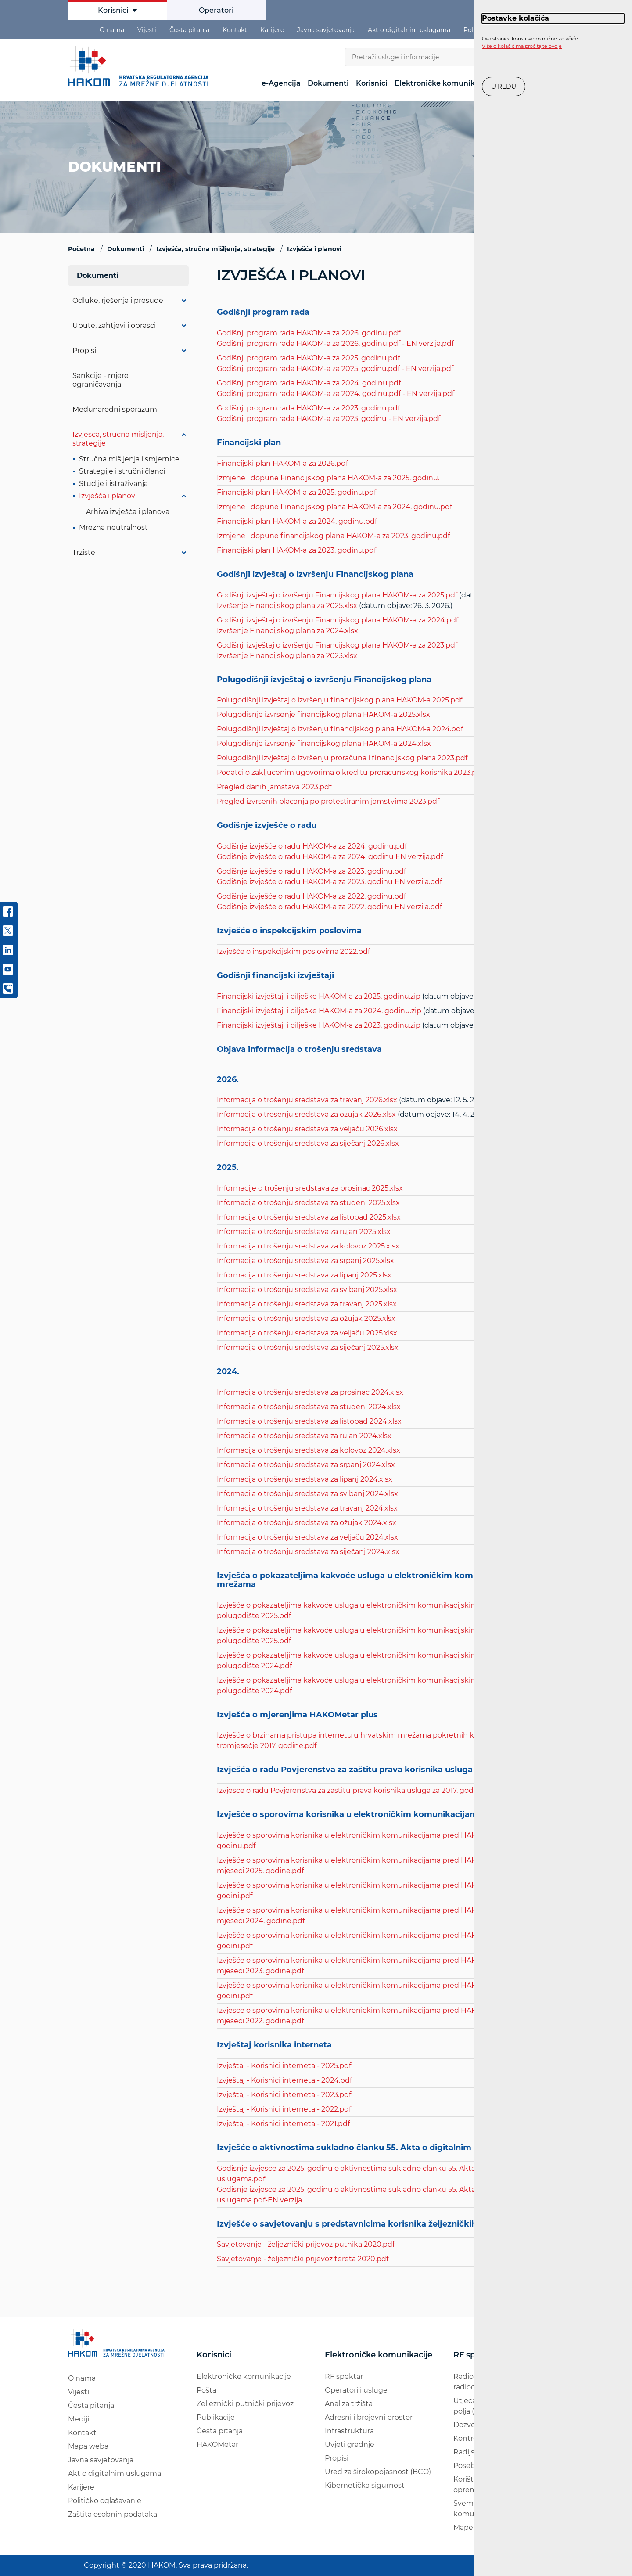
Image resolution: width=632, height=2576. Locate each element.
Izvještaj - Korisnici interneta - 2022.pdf (284, 2109)
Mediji (78, 2419)
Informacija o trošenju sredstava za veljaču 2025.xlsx (307, 1333)
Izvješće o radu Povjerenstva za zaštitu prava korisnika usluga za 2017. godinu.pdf (357, 1790)
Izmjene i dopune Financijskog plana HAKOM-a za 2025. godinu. (328, 478)
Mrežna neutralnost (113, 527)
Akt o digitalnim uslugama (409, 30)
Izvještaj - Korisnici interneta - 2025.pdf (284, 2066)
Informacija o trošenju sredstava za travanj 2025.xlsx (307, 1304)
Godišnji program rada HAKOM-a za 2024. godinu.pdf (309, 383)
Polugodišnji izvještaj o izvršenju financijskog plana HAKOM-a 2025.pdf (339, 700)
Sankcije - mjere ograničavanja (100, 380)
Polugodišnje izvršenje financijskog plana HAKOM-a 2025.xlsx (323, 714)
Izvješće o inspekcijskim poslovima (289, 931)
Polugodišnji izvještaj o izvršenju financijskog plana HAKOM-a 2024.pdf (340, 729)
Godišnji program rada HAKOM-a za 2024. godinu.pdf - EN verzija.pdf (335, 393)
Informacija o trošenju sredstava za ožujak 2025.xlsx (306, 1318)
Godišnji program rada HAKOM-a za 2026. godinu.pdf (308, 333)
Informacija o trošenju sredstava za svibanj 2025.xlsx (307, 1289)
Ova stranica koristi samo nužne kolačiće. (530, 43)
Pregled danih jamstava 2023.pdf (274, 787)
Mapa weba (88, 2446)
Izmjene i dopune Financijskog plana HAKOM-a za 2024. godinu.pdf (334, 507)
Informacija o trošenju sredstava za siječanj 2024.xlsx (308, 1551)
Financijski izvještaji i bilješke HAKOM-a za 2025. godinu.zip (318, 996)
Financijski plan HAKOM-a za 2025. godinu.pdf (296, 492)
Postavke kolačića (515, 18)
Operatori (216, 10)
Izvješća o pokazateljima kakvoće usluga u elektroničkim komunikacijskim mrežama (371, 1580)
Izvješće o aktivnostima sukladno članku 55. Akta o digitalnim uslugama (365, 2148)
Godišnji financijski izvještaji (275, 975)
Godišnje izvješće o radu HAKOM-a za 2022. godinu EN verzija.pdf (329, 907)
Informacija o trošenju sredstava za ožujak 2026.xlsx (306, 1114)
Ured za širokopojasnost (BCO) (378, 2472)
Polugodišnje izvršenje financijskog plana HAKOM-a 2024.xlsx (324, 743)
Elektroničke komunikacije (443, 83)
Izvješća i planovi (108, 496)
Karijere (272, 30)
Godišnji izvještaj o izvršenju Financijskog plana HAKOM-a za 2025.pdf (337, 595)
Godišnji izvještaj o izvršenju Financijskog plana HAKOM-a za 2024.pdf (337, 620)
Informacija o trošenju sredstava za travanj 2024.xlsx (307, 1508)
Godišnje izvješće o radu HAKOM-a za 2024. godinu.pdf (312, 846)
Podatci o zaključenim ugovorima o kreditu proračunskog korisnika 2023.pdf (350, 772)
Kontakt (235, 30)
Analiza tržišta (349, 2404)
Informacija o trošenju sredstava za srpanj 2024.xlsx (306, 1465)
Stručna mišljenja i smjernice (129, 459)
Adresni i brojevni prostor (369, 2417)
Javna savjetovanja (326, 30)
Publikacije (216, 2417)
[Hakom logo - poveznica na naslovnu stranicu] (140, 66)
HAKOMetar (217, 2444)
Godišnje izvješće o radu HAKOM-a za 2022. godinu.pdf (311, 896)
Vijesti (146, 30)
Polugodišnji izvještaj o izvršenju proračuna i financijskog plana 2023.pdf (342, 758)
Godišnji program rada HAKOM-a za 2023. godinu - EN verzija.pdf (328, 418)
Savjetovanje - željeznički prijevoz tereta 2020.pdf (302, 2259)
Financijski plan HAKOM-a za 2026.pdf (282, 463)
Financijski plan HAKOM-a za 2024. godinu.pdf (297, 521)
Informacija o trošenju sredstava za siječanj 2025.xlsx (308, 1347)
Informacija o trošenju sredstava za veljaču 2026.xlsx (307, 1129)
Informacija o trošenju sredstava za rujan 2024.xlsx (304, 1436)
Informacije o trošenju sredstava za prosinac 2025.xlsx (310, 1188)
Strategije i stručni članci (122, 471)
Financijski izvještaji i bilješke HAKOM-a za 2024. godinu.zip (319, 1011)
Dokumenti (328, 83)
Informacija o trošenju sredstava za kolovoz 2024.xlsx (308, 1450)
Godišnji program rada (263, 312)
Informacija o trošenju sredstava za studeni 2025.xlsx (308, 1202)
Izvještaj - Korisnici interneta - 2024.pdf (284, 2080)
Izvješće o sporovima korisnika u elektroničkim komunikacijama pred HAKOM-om (386, 1814)
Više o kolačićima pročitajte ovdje (522, 46)
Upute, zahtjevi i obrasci (114, 325)
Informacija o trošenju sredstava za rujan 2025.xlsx (304, 1231)
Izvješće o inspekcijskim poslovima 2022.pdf (293, 951)
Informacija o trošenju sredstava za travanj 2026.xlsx (307, 1100)
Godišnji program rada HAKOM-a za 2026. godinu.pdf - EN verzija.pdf (335, 343)
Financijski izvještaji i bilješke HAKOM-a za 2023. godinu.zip (318, 1025)
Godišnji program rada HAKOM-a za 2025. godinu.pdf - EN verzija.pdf (335, 368)
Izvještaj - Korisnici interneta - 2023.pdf (284, 2094)
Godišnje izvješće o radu (266, 825)
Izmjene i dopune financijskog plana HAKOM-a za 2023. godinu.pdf (333, 536)
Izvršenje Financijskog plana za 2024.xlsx (287, 630)
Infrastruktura (349, 2431)
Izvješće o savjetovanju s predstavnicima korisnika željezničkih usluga (361, 2224)
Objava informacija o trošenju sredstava (299, 1049)
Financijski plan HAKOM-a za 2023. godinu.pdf (296, 550)
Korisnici (117, 10)
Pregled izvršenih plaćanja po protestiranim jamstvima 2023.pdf (328, 801)
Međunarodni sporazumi (115, 409)
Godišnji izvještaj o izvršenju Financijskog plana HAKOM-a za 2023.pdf (337, 645)
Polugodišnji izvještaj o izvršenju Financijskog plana (325, 680)
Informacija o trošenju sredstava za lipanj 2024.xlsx (304, 1479)
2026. (228, 1080)
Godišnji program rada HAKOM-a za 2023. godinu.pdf (308, 408)
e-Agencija (281, 83)
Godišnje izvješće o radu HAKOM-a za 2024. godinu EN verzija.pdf (330, 857)
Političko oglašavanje (104, 2501)
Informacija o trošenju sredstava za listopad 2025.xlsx (309, 1217)
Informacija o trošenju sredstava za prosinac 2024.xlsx (310, 1392)
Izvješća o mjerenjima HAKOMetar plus (297, 1715)
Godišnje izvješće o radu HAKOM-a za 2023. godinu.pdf (311, 871)
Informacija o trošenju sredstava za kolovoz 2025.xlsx (308, 1246)
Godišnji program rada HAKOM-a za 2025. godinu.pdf (308, 358)
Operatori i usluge (356, 2390)
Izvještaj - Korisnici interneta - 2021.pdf (283, 2123)
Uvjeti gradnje (349, 2444)
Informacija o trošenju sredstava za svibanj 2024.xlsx (307, 1493)
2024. (228, 1371)
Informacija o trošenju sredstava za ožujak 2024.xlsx (306, 1522)
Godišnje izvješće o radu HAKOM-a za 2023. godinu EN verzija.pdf (329, 882)
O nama (112, 30)
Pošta (206, 2390)
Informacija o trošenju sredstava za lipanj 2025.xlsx (304, 1275)
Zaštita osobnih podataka (112, 2514)
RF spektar (344, 2376)
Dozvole (467, 2425)
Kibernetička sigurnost (365, 2485)
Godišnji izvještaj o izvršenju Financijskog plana (316, 574)
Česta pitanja (189, 30)
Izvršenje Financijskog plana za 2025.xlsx (287, 605)
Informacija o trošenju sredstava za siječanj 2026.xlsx (308, 1143)
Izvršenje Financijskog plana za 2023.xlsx (287, 655)
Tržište (83, 552)
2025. (228, 1167)
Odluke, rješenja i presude (117, 300)
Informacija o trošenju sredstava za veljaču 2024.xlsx (307, 1537)
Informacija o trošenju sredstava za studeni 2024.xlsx (309, 1407)
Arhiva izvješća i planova (127, 511)
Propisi (84, 350)
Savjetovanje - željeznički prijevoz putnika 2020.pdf (306, 2244)
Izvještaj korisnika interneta (274, 2045)
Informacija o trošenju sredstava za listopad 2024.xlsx (309, 1421)
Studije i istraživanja (113, 483)
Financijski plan (249, 443)
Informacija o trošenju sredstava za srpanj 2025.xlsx (305, 1260)
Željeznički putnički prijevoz (245, 2404)
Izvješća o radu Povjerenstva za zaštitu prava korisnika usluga (345, 1770)
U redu (503, 86)
